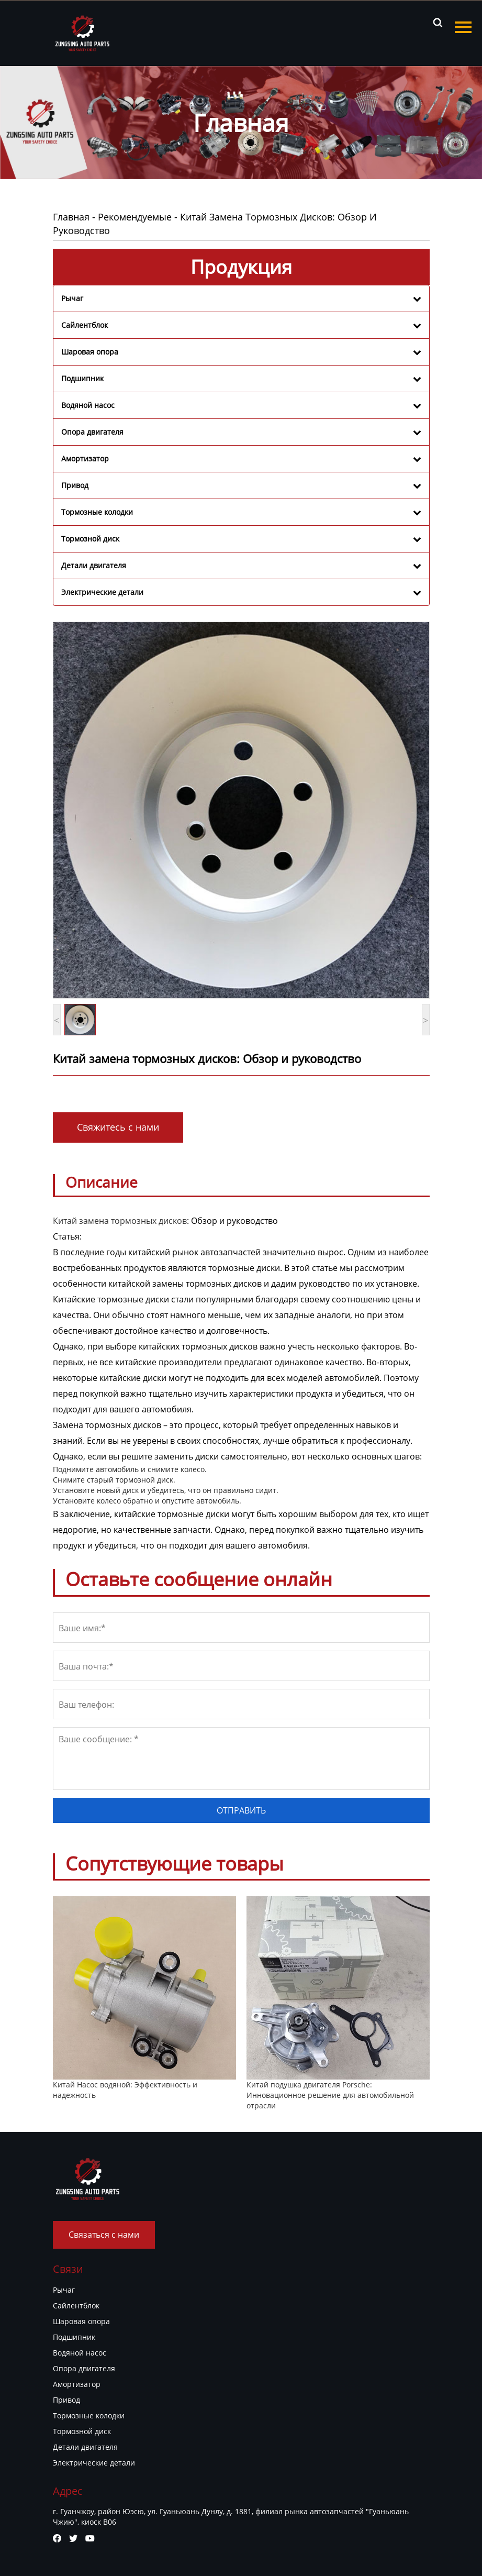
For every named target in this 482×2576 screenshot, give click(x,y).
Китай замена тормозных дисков (120, 1220)
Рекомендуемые (135, 217)
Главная (71, 217)
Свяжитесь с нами (118, 1127)
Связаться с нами (104, 2234)
